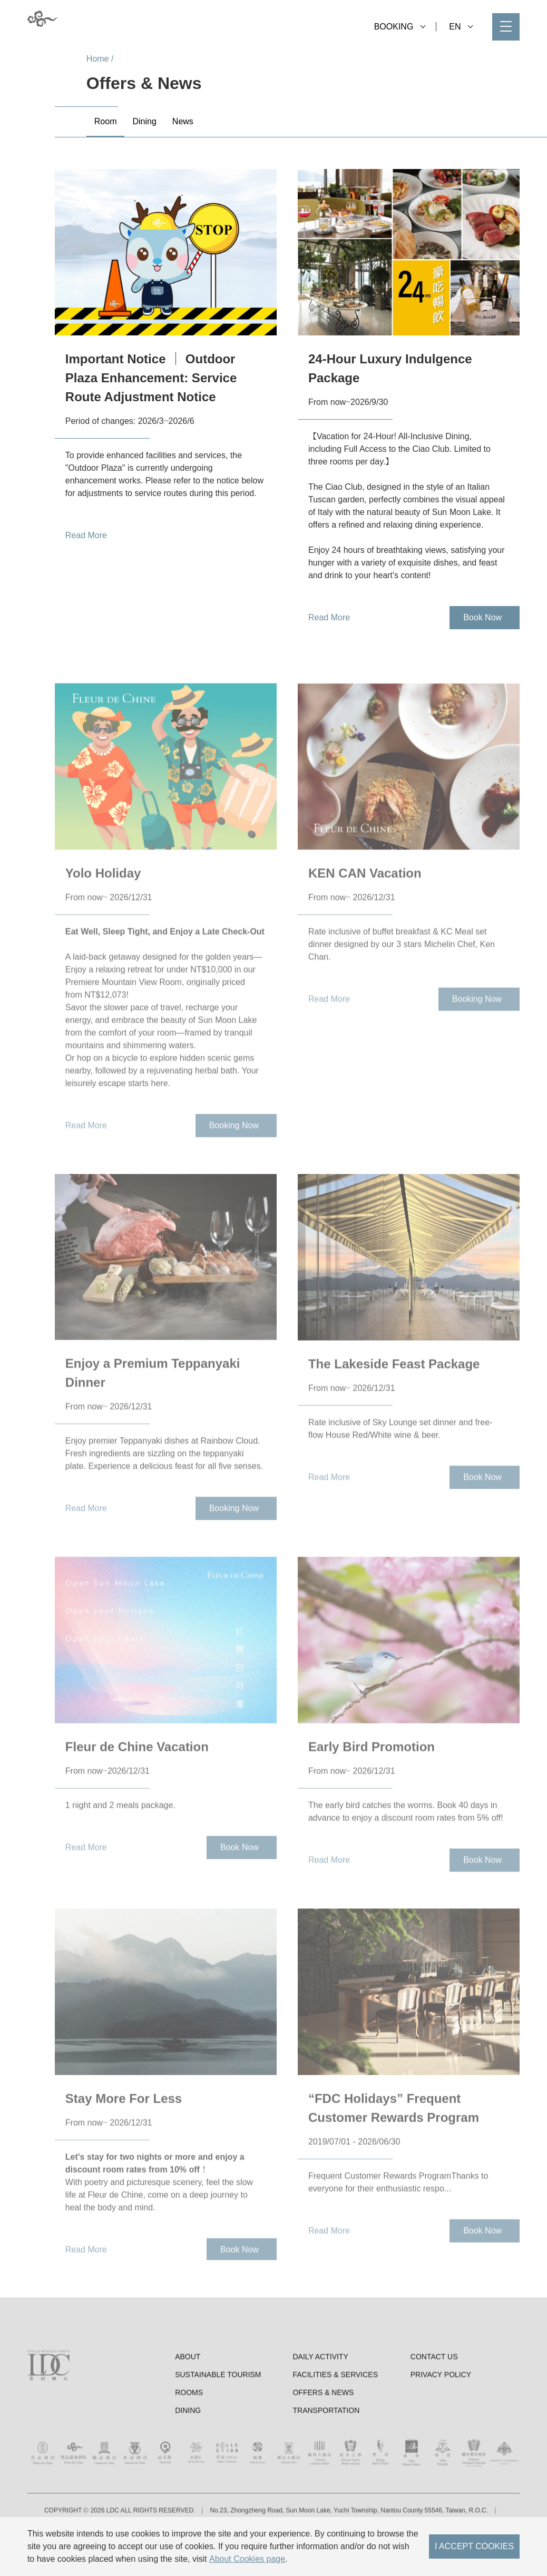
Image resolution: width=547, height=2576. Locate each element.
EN (461, 26)
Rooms (189, 2436)
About (187, 2400)
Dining (188, 2454)
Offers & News (323, 2436)
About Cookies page (247, 2558)
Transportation (325, 2454)
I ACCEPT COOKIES (474, 2546)
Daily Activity (320, 2400)
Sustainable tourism (218, 2418)
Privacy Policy (441, 2418)
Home (97, 58)
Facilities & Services (335, 2418)
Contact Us (434, 2400)
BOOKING (400, 26)
